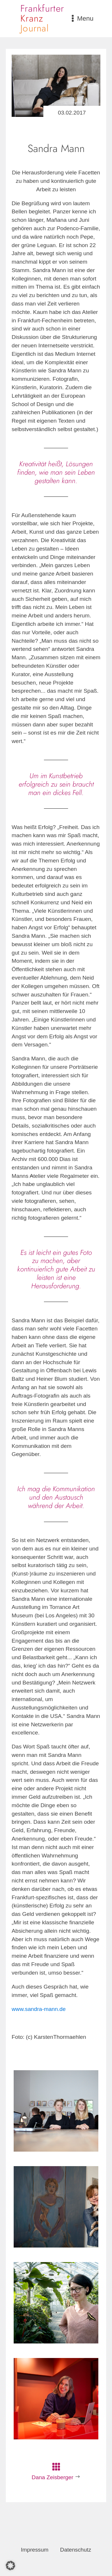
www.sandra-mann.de (39, 2009)
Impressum (35, 2550)
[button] (10, 2565)
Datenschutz (75, 2550)
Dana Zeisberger (52, 2477)
